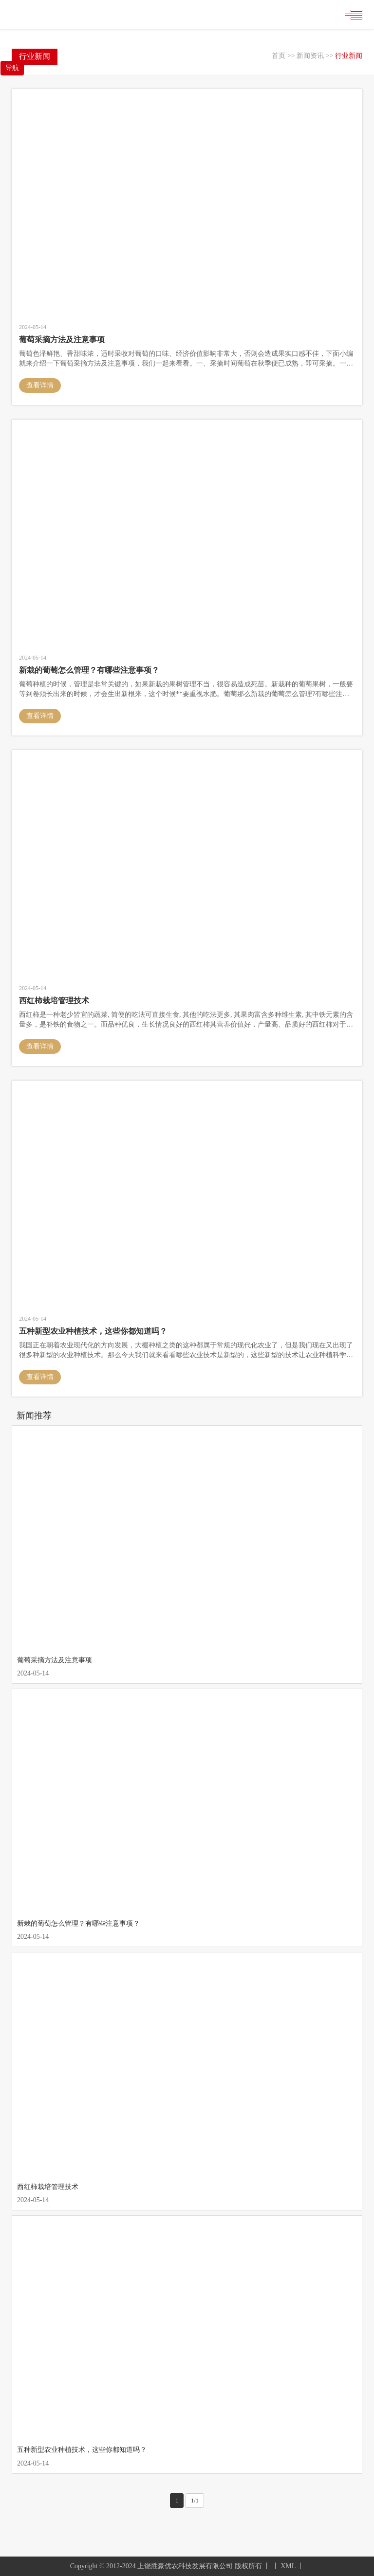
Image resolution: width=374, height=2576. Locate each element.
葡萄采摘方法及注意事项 (54, 1660)
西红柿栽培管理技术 (47, 2186)
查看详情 (40, 385)
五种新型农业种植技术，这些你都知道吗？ (82, 2449)
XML (288, 2566)
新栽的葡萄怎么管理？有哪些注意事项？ (78, 1923)
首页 (278, 55)
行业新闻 (348, 55)
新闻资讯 (310, 55)
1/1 (194, 2500)
